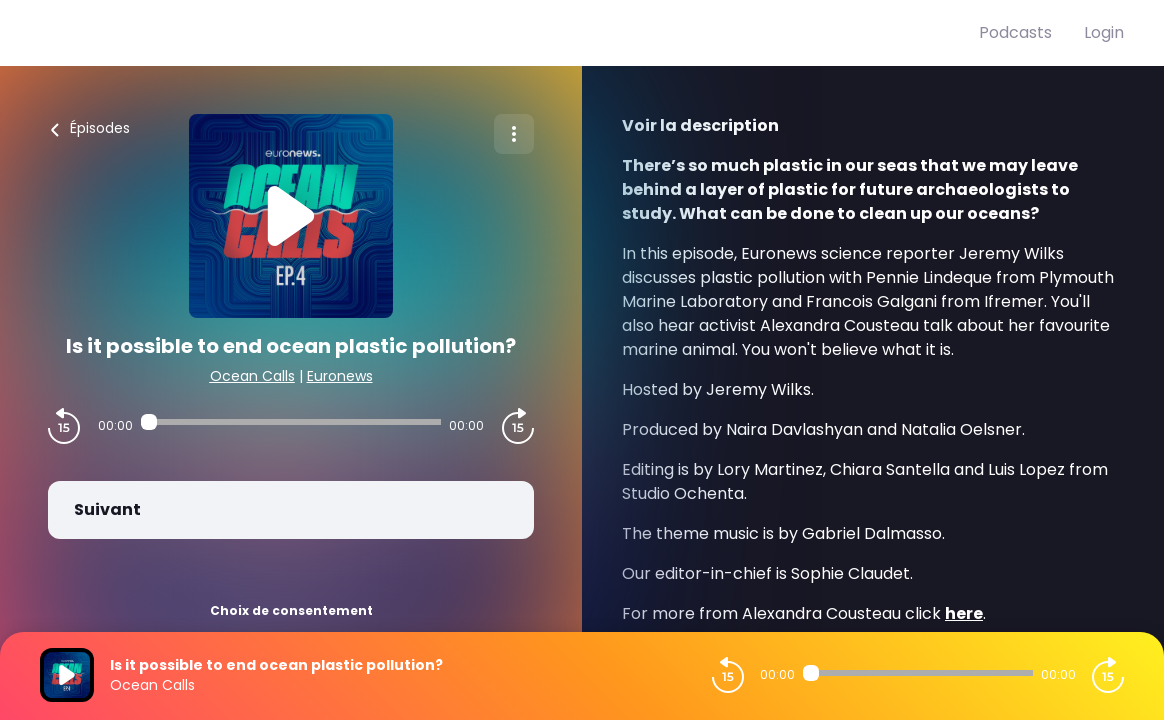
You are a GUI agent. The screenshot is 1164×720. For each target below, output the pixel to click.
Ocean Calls (252, 376)
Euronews (340, 376)
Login (1104, 32)
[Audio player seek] (291, 422)
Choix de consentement (291, 610)
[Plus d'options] (514, 134)
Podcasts (1015, 32)
